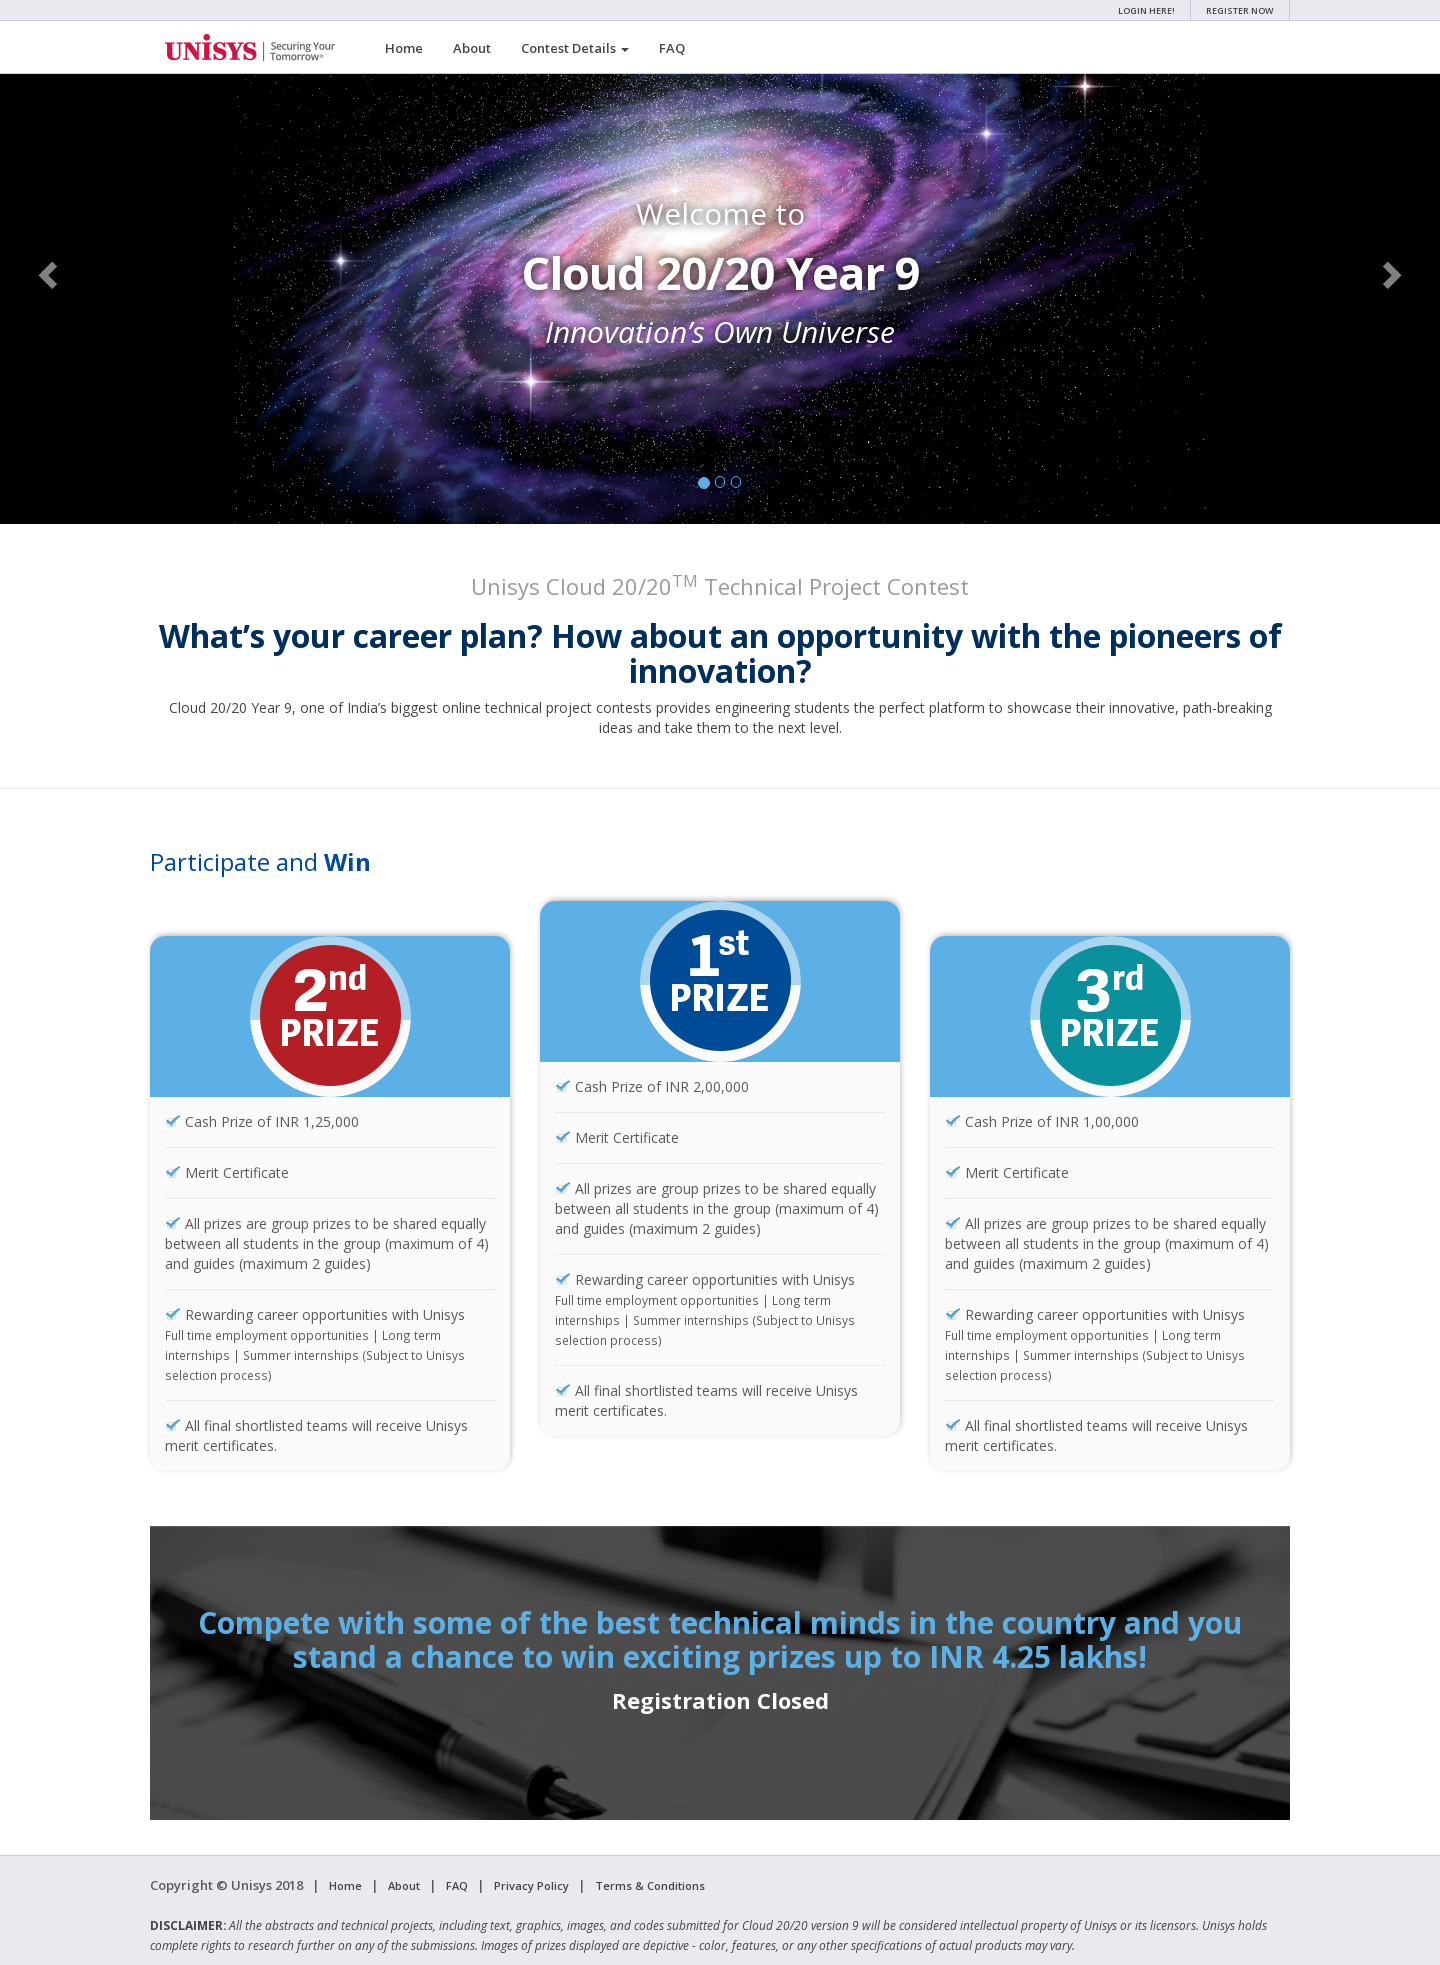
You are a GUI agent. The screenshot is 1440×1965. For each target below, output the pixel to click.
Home (404, 48)
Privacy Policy (531, 1885)
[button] (50, 274)
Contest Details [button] (575, 48)
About (472, 48)
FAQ (672, 48)
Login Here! (1146, 10)
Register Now (1240, 10)
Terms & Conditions (650, 1885)
